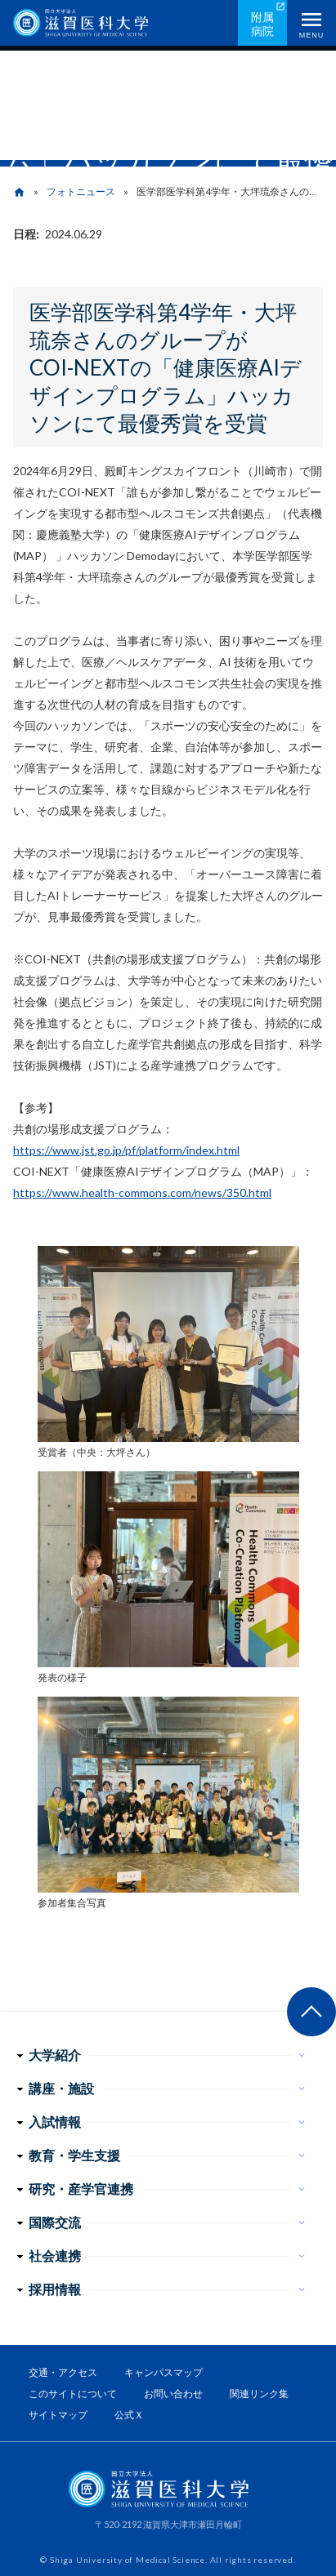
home (19, 192)
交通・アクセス (63, 2372)
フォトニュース (81, 191)
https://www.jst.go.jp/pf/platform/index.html (126, 1150)
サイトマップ (58, 2415)
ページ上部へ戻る (311, 2011)
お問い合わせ (173, 2393)
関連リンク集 (259, 2393)
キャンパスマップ (163, 2372)
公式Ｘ (129, 2415)
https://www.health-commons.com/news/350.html (142, 1192)
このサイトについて (73, 2393)
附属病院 (262, 24)
